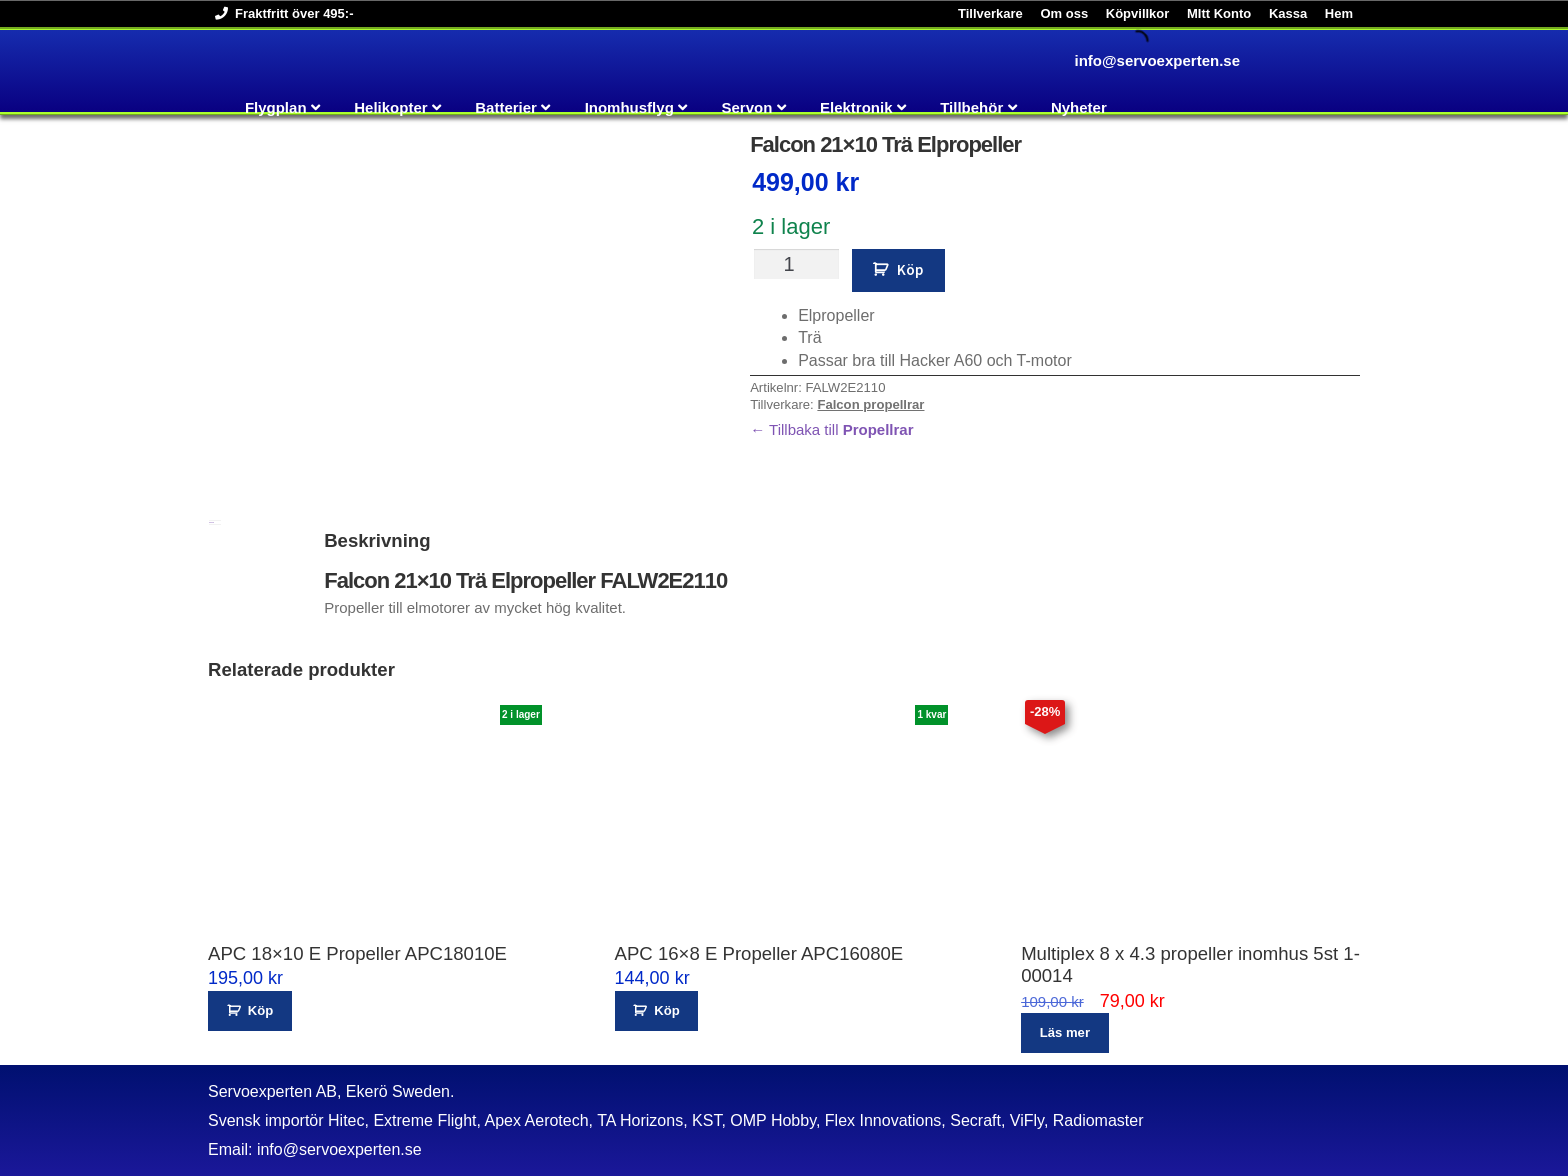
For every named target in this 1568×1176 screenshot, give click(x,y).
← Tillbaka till (831, 429)
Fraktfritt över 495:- (280, 13)
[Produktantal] (796, 264)
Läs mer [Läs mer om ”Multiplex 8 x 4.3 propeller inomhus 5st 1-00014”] (1065, 1032)
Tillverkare (990, 13)
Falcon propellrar (870, 404)
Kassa (1288, 13)
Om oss (1064, 13)
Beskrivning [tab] (211, 522)
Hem (1339, 13)
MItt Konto (1219, 13)
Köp (910, 269)
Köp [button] (260, 1010)
